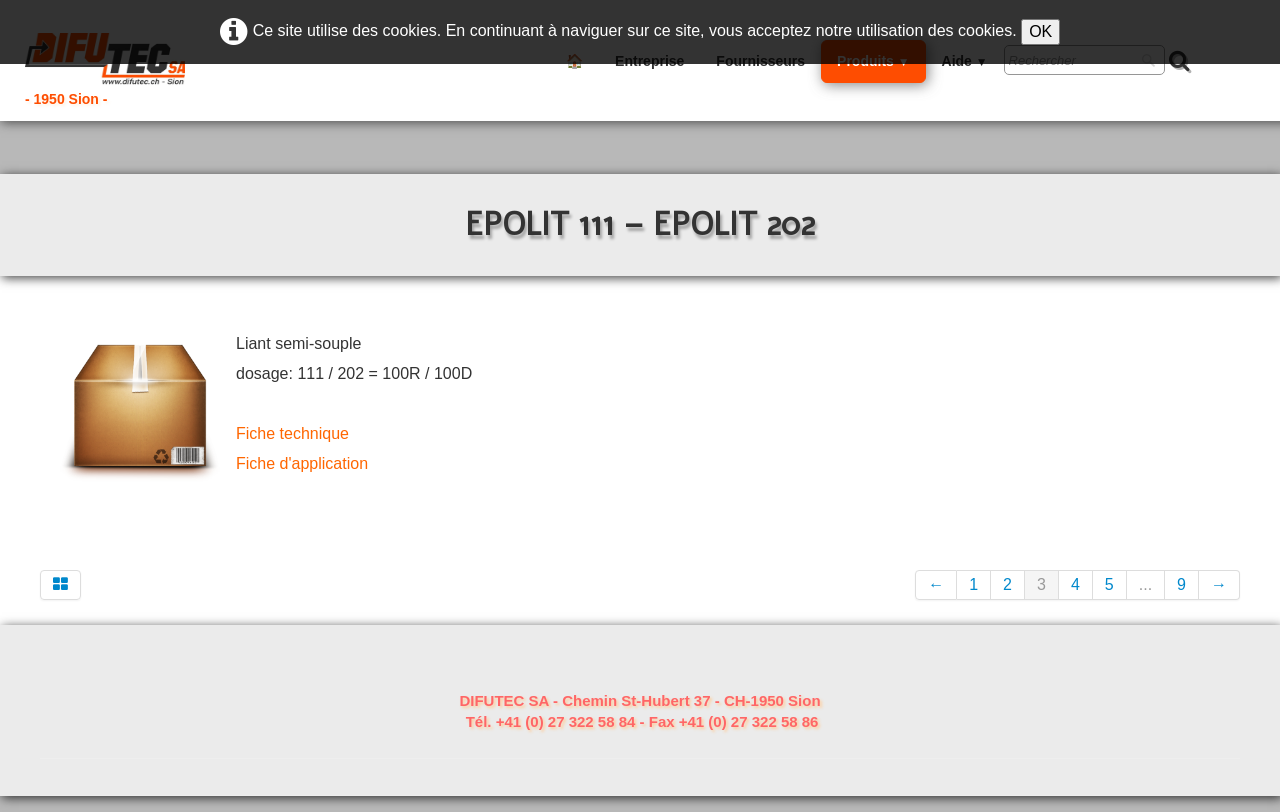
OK (1040, 31)
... (1145, 584)
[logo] (123, 72)
